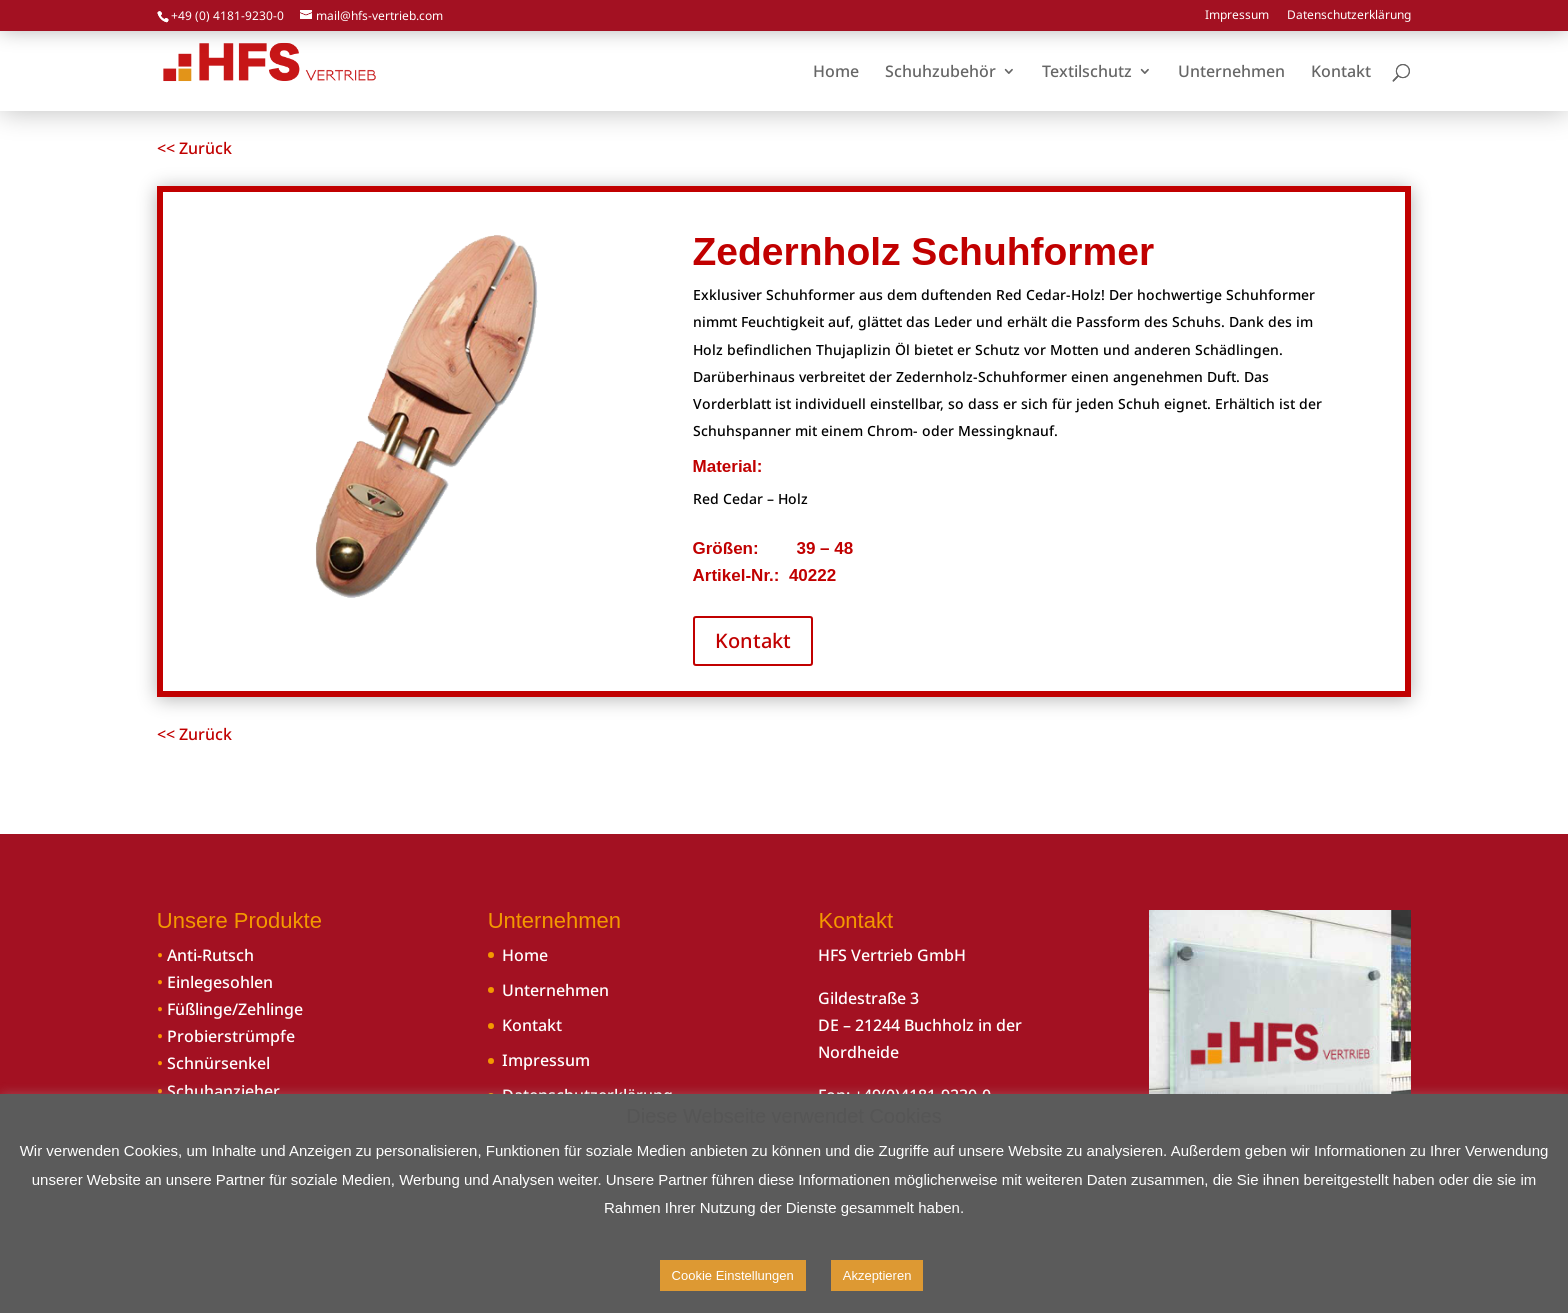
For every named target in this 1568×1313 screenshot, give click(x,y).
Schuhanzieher (223, 1091)
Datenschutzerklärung (1349, 16)
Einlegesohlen (220, 982)
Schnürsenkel (218, 1063)
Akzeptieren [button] (877, 1275)
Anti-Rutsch (210, 955)
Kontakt (753, 640)
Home (525, 955)
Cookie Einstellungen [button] (733, 1275)
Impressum (1237, 16)
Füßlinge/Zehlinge (235, 1009)
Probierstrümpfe (231, 1036)
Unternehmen (555, 990)
